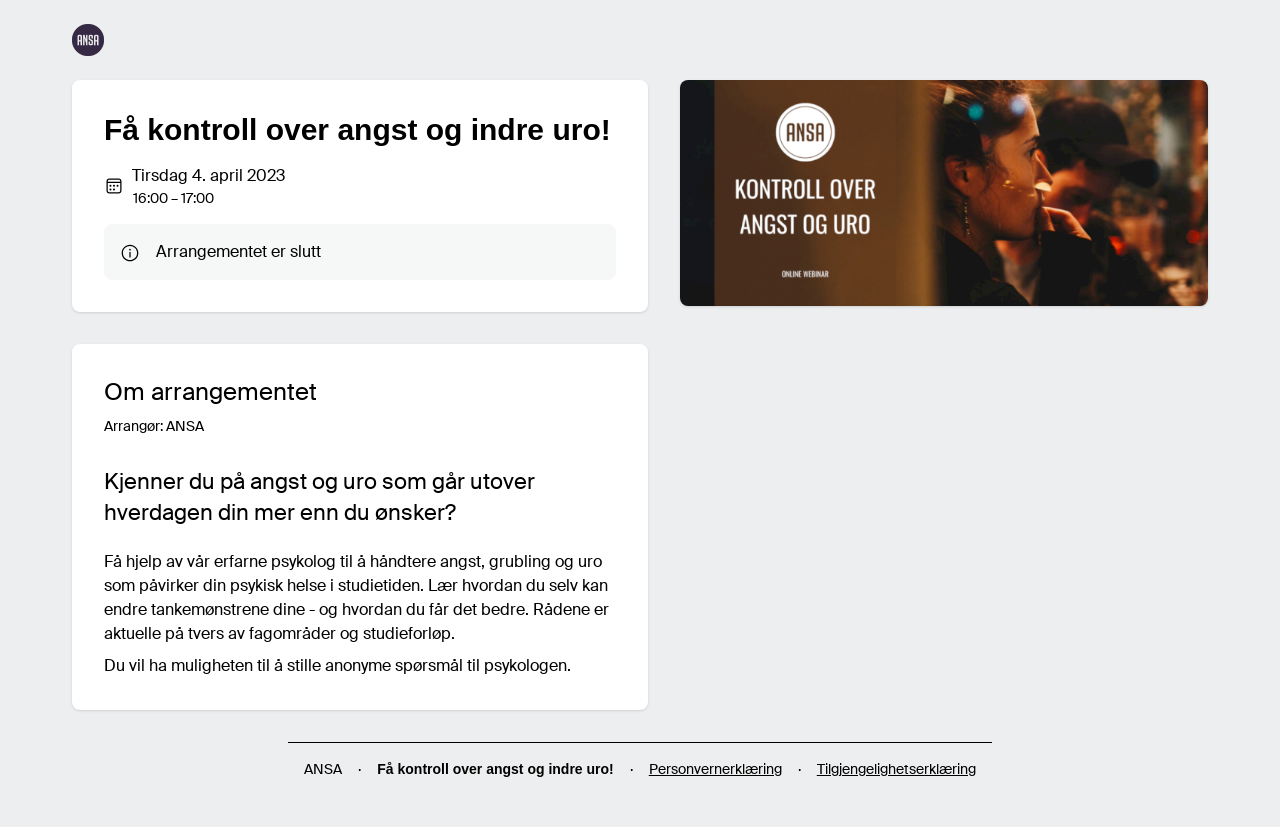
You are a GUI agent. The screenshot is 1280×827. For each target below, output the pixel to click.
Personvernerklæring (715, 769)
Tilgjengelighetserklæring (896, 769)
